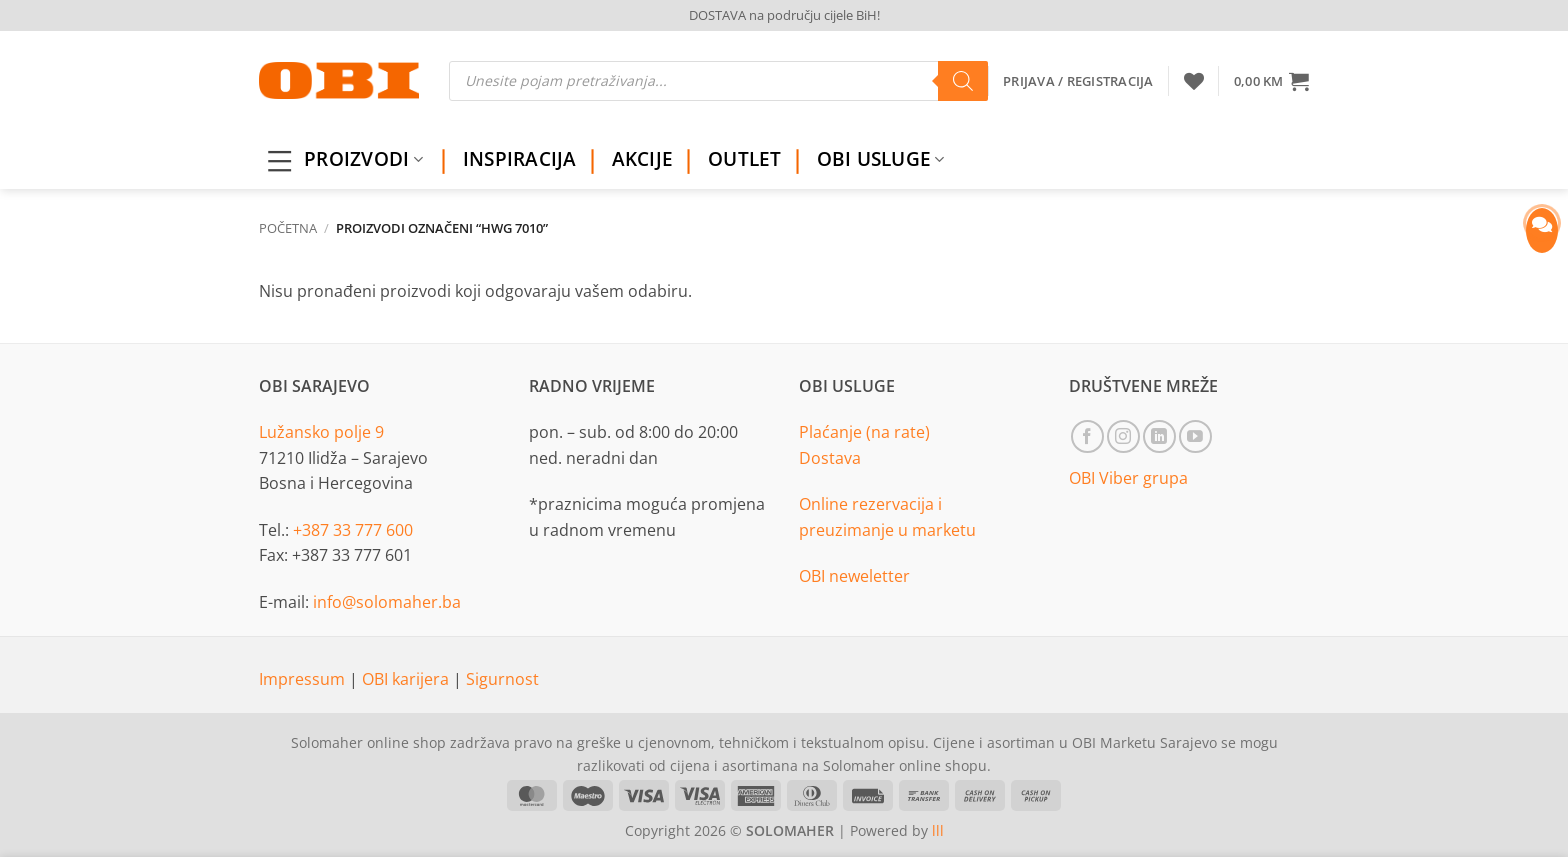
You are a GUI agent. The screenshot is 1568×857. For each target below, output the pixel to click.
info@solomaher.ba (387, 602)
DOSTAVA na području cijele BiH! (784, 15)
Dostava (830, 458)
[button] (1271, 81)
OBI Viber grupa (1128, 478)
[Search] (963, 81)
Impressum (304, 679)
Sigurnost (502, 679)
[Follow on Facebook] (1087, 436)
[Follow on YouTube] (1195, 436)
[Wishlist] (1194, 81)
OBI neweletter (854, 576)
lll (938, 830)
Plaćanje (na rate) (864, 432)
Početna (288, 228)
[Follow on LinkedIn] (1159, 436)
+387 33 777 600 (353, 530)
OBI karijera (407, 679)
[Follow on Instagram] (1123, 436)
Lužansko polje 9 (321, 432)
